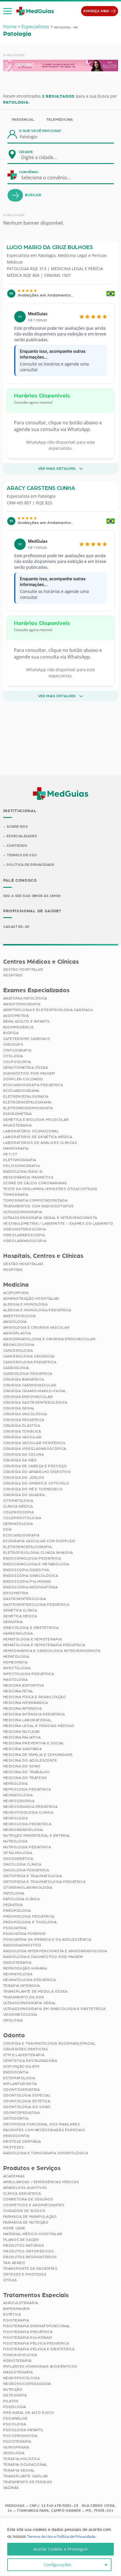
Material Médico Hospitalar (33, 2234)
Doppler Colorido (23, 1080)
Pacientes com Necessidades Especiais (44, 2130)
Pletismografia (19, 1161)
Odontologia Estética (26, 2101)
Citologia (13, 1057)
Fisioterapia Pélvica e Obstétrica (39, 2350)
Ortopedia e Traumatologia (32, 1876)
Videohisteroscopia (24, 1230)
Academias (14, 2176)
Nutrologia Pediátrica (27, 1847)
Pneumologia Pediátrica (28, 1917)
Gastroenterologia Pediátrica (36, 1605)
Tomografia (15, 1195)
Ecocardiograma (21, 1091)
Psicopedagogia (20, 2436)
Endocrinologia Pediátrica (32, 1559)
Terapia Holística (21, 2459)
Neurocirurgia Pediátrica (30, 1807)
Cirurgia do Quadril (24, 1495)
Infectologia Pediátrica (28, 1674)
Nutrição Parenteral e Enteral (37, 1836)
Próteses (13, 2148)
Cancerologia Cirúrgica (28, 1357)
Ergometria (15, 1593)
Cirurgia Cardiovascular (29, 1385)
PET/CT (10, 1155)
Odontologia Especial (27, 2096)
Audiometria (16, 1016)
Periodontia (16, 2136)
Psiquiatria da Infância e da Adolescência (47, 1940)
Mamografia (16, 1149)
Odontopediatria (21, 2113)
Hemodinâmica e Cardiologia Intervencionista (51, 1651)
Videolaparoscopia (24, 1236)
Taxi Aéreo (14, 2263)
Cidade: (26, 152)
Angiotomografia (22, 1005)
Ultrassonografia (23, 1213)
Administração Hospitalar (31, 1299)
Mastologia (15, 1680)
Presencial (23, 119)
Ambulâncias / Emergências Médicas (41, 2182)
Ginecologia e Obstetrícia (31, 1628)
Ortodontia (16, 2119)
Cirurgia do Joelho (24, 1478)
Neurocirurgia (19, 1801)
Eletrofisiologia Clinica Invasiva (38, 1553)
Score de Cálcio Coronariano (35, 1184)
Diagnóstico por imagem (29, 1074)
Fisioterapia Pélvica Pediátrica (36, 2344)
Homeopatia (15, 1663)
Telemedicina (59, 119)
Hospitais (13, 976)
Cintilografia (17, 1051)
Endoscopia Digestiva (26, 1570)
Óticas (10, 2280)
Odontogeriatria (21, 2090)
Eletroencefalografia (27, 1547)
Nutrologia (15, 1842)
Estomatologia (19, 2078)
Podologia (14, 2407)
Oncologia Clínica (22, 1865)
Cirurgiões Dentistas (25, 2049)
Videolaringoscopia (25, 1241)
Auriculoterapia (20, 2303)
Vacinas (11, 2488)
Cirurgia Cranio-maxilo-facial (34, 1391)
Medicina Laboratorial (27, 1720)
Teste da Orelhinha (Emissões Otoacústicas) (50, 1189)
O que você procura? (40, 131)
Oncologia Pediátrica (26, 1870)
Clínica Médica (18, 1507)
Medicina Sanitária (22, 1749)
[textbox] (42, 157)
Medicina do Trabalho (26, 1772)
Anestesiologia (19, 1316)
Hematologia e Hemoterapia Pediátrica (44, 1645)
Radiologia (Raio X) (23, 1172)
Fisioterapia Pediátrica (28, 2332)
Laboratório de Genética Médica (37, 1137)
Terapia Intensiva (21, 1986)
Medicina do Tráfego (25, 1778)
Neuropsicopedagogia (27, 2384)
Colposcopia (17, 1062)
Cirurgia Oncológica (25, 1414)
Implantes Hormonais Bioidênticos (40, 2367)
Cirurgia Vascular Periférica (34, 1443)
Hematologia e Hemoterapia (32, 1640)
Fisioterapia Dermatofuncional (36, 2327)
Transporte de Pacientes (30, 2269)
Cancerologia (18, 1351)
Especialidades (22, 836)
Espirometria (17, 1114)
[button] (7, 11)
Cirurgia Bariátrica (23, 1380)
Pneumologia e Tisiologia (30, 1922)
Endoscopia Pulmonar (27, 1582)
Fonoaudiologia (20, 2355)
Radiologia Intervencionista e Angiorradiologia (55, 1951)
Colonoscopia (18, 1512)
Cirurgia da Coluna (23, 1455)
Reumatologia (18, 1974)
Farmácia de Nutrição (26, 2223)
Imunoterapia (17, 1126)
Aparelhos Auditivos (25, 2188)
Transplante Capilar (25, 2477)
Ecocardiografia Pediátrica (33, 1086)
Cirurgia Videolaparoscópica (34, 1449)
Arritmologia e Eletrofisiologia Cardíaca (48, 1010)
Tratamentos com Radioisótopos (38, 1207)
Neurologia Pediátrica (27, 1824)
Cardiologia (16, 1368)
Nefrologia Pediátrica (27, 1790)
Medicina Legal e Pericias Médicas (39, 1726)
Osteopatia (15, 2396)
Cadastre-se (16, 927)
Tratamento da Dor (23, 1997)
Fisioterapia (16, 2321)
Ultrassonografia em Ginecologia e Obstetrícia (54, 2009)
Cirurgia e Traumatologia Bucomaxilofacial (49, 2044)
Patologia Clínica (21, 1899)
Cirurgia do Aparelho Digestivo (37, 1472)
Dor (7, 1530)
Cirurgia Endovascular (28, 1397)
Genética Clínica (20, 1611)
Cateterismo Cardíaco (26, 1039)
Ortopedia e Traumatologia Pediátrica (44, 1882)
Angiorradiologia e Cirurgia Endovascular (49, 1339)
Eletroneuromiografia (28, 1109)
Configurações (57, 2564)
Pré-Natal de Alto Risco (28, 2413)
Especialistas (35, 26)
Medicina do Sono (22, 1767)
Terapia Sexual (19, 2471)
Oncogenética (18, 1859)
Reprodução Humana (25, 1969)
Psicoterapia (17, 2442)
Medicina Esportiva (23, 1686)
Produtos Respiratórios (30, 2257)
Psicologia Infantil (23, 2431)
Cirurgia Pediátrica (23, 1420)
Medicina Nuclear (21, 1732)
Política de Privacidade (31, 865)
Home (9, 26)
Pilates (11, 2402)
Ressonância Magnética (28, 1178)
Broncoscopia (18, 1345)
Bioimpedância (18, 1028)
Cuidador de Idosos (24, 2211)
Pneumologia (17, 1911)
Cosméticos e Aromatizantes (34, 2205)
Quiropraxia (16, 2448)
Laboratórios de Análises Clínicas (40, 1143)
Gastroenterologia (24, 1599)
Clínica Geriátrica (22, 2194)
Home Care (14, 2228)
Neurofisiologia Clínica (28, 1813)
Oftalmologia (17, 1853)
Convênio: (29, 172)
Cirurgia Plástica (21, 1426)
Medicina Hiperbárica (25, 1703)
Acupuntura (16, 1293)
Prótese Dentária (22, 2142)
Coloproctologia (22, 1518)
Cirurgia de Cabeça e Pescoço (35, 1466)
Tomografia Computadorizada (35, 1201)
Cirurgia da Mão (20, 1461)
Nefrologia (15, 1784)
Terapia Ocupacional (25, 2465)
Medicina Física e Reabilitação (34, 1697)
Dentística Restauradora (30, 2061)
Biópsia (11, 1034)
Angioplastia (17, 1333)
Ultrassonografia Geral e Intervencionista (50, 1218)
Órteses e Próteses (25, 2275)
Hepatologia (16, 1657)
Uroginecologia (20, 2015)
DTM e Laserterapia (24, 2055)
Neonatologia (18, 1795)
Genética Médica (20, 1616)
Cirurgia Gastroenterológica (35, 1403)
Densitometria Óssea (25, 1068)
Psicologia (14, 2425)
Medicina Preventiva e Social (34, 1743)
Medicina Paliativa (22, 1738)
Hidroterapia (17, 2361)
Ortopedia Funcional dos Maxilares (41, 2125)
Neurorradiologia (23, 1830)
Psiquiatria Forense (24, 1934)
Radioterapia (17, 1963)
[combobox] (42, 157)
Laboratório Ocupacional (31, 1132)
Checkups (13, 1045)
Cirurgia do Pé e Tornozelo (33, 1489)
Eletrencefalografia (26, 1097)
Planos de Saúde (21, 2240)
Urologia (13, 2021)
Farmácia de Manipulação (30, 2217)
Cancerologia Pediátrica (29, 1362)
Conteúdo (17, 846)
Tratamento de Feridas (27, 2482)
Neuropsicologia (21, 2379)
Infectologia (17, 1668)
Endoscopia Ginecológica (30, 1576)
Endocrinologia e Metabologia (36, 1564)
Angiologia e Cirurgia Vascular (36, 1328)
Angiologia (15, 1322)
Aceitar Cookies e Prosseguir (60, 2549)
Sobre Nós (17, 827)
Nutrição (13, 2390)
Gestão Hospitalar (23, 970)
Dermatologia (18, 1524)
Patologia (47, 280)
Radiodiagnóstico (22, 1946)
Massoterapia (18, 2373)
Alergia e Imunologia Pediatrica (37, 1310)
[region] (60, 2547)
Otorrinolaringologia (27, 1888)
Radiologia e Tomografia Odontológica (45, 2153)
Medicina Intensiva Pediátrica (34, 1715)
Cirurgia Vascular (22, 1437)
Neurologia (15, 1818)
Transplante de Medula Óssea (35, 1992)
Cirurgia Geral (19, 1409)
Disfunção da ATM (21, 2067)
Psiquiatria (15, 1928)
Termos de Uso (22, 855)
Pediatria (13, 1905)
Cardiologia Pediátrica (27, 1374)
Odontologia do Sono (27, 2107)
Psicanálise (15, 2419)
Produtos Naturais (23, 2246)
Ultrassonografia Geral (29, 2003)
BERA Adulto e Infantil (26, 1022)
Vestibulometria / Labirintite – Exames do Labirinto (58, 1224)
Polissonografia (21, 1166)
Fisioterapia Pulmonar (27, 2338)
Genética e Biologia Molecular (36, 1120)
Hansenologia (18, 1634)
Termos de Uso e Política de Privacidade (65, 2536)
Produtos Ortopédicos (28, 2252)
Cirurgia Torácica (22, 1432)
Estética (12, 2315)
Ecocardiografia (21, 1536)
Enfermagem (16, 2309)
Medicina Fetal (18, 1691)
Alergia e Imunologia (25, 1305)
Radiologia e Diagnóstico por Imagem (43, 1957)
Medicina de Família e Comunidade (38, 1755)
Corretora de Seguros (28, 2200)
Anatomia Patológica (25, 999)
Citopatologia (18, 1501)
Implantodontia (20, 2084)
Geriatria (13, 1622)
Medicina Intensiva (22, 1709)
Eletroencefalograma (27, 1103)
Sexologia (14, 2454)
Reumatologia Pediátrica (29, 1980)
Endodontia (16, 2073)
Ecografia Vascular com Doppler (39, 1541)
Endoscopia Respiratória (30, 1588)
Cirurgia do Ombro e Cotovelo (36, 1484)
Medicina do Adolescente (30, 1761)
